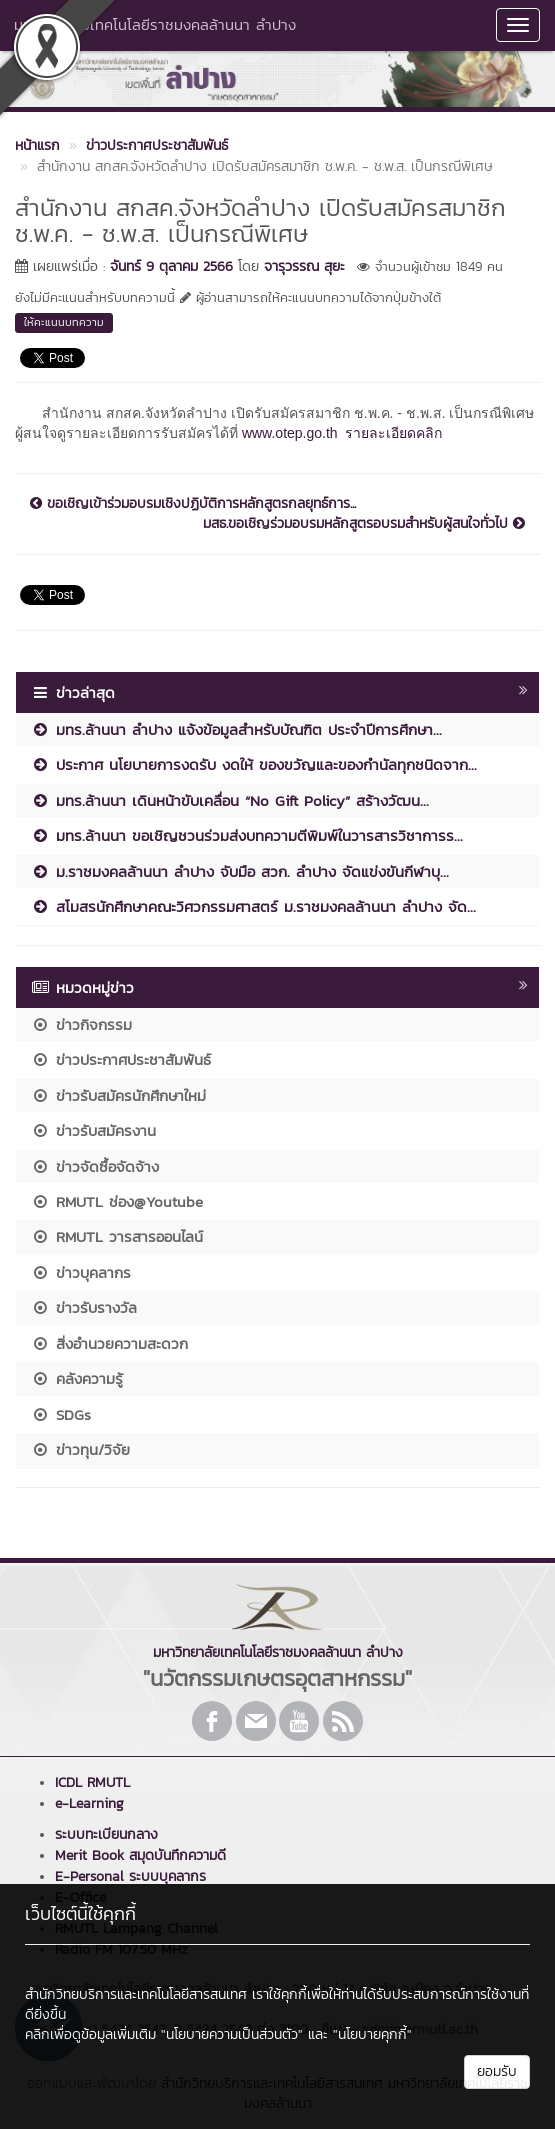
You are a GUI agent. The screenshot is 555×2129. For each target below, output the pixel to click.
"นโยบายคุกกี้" (372, 2034)
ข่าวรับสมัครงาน (93, 1130)
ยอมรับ (497, 2071)
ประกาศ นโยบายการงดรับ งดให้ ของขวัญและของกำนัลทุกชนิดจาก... (254, 764)
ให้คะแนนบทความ (64, 322)
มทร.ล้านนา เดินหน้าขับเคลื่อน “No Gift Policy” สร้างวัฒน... (230, 800)
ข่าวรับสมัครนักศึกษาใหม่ (118, 1095)
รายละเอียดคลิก (393, 433)
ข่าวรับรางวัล (84, 1307)
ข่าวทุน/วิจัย (80, 1449)
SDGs (61, 1414)
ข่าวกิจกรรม (81, 1024)
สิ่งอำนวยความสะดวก (109, 1343)
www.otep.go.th (290, 433)
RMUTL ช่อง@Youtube (117, 1201)
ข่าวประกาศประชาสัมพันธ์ (121, 1059)
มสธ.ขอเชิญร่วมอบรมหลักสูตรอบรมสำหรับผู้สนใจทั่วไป (364, 524)
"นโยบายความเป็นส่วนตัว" (232, 2034)
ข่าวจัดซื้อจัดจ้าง (95, 1166)
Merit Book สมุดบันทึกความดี (140, 1855)
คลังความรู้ (77, 1378)
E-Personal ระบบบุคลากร (130, 1876)
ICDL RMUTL (92, 1782)
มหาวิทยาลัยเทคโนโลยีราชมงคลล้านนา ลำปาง (155, 24)
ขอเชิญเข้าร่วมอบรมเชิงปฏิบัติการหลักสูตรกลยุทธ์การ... (193, 504)
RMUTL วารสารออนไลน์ (117, 1236)
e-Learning (89, 1803)
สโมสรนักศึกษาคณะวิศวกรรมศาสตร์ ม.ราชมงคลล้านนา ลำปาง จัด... (253, 906)
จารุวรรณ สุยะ (304, 266)
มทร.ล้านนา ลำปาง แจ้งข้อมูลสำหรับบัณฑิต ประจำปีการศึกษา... (236, 729)
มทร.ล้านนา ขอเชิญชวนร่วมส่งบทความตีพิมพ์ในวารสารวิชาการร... (247, 835)
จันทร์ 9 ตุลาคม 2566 (171, 266)
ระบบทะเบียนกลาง (106, 1834)
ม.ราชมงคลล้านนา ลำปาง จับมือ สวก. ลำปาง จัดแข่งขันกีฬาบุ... (240, 871)
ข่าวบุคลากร (81, 1272)
